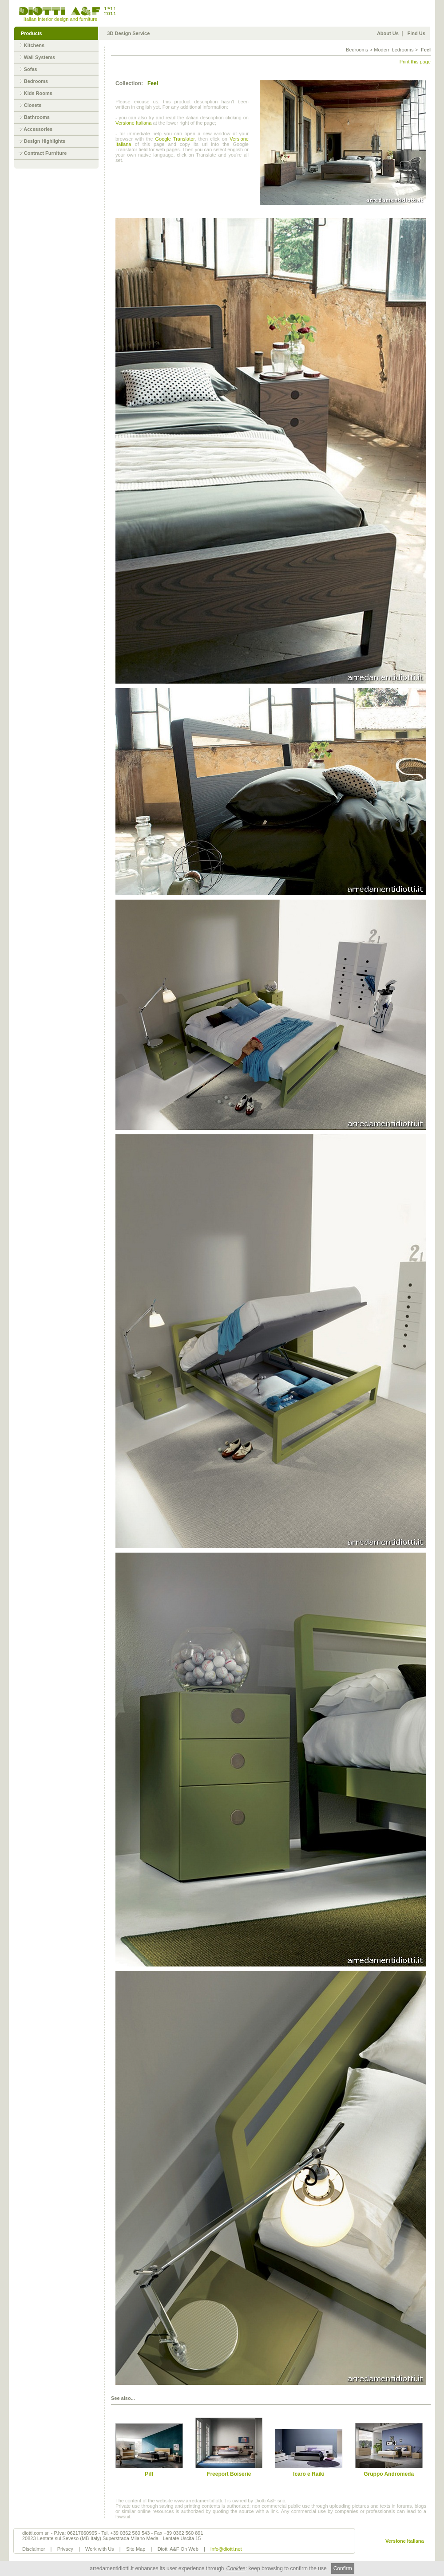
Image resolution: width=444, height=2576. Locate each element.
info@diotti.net (226, 2549)
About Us (388, 33)
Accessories (38, 129)
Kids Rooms (38, 93)
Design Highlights (45, 141)
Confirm (342, 2568)
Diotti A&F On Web (178, 2549)
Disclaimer (33, 2549)
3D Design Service (128, 33)
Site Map (135, 2549)
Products (31, 33)
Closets (33, 105)
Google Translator (174, 139)
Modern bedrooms (393, 49)
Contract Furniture (45, 153)
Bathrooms (37, 117)
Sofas (30, 69)
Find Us (416, 33)
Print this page (415, 61)
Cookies (236, 2568)
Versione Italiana (133, 123)
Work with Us (99, 2549)
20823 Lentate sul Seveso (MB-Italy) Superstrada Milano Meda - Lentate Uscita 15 (111, 2538)
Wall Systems (40, 57)
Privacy (65, 2549)
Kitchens (34, 45)
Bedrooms (36, 81)
